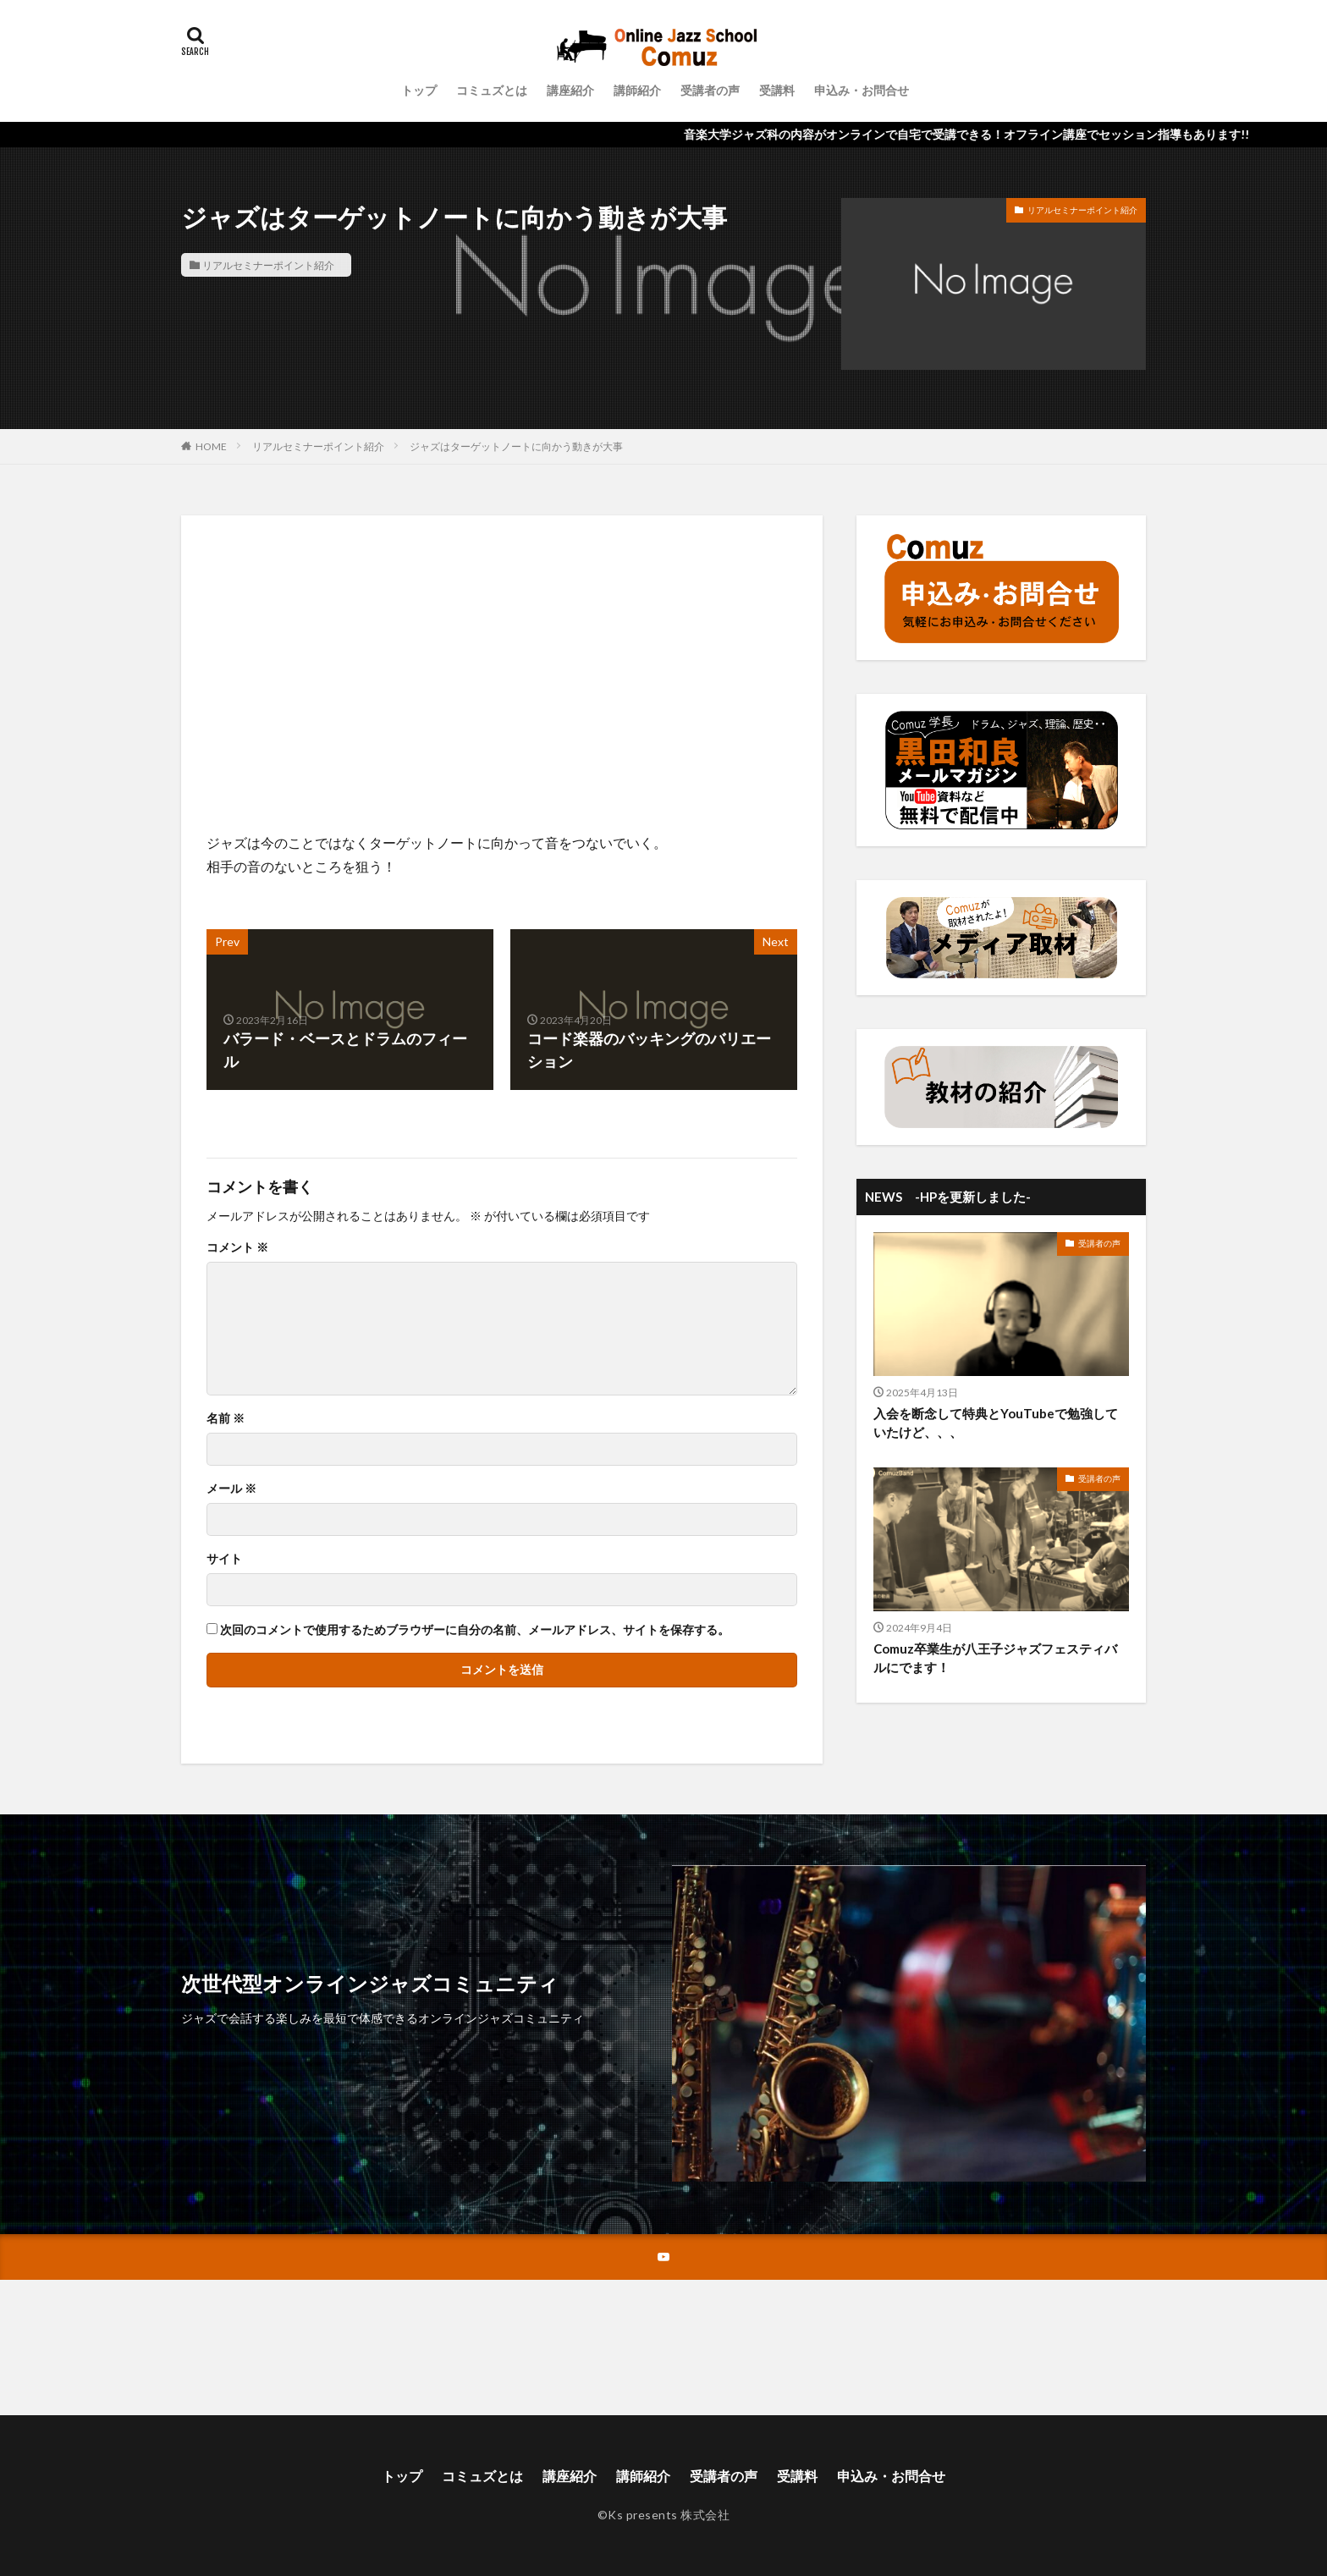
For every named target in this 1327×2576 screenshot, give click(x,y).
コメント (237, 1247)
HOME (211, 446)
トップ (419, 90)
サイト (224, 1559)
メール (231, 1488)
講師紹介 (637, 90)
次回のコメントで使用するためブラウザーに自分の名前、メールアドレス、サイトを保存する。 (475, 1630)
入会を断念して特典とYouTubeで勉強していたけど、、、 (995, 1423)
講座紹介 (570, 90)
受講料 (777, 90)
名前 (225, 1418)
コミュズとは (491, 90)
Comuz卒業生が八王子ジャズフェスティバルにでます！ (995, 1658)
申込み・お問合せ (861, 90)
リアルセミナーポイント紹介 (268, 265)
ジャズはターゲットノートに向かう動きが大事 (516, 446)
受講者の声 (710, 90)
